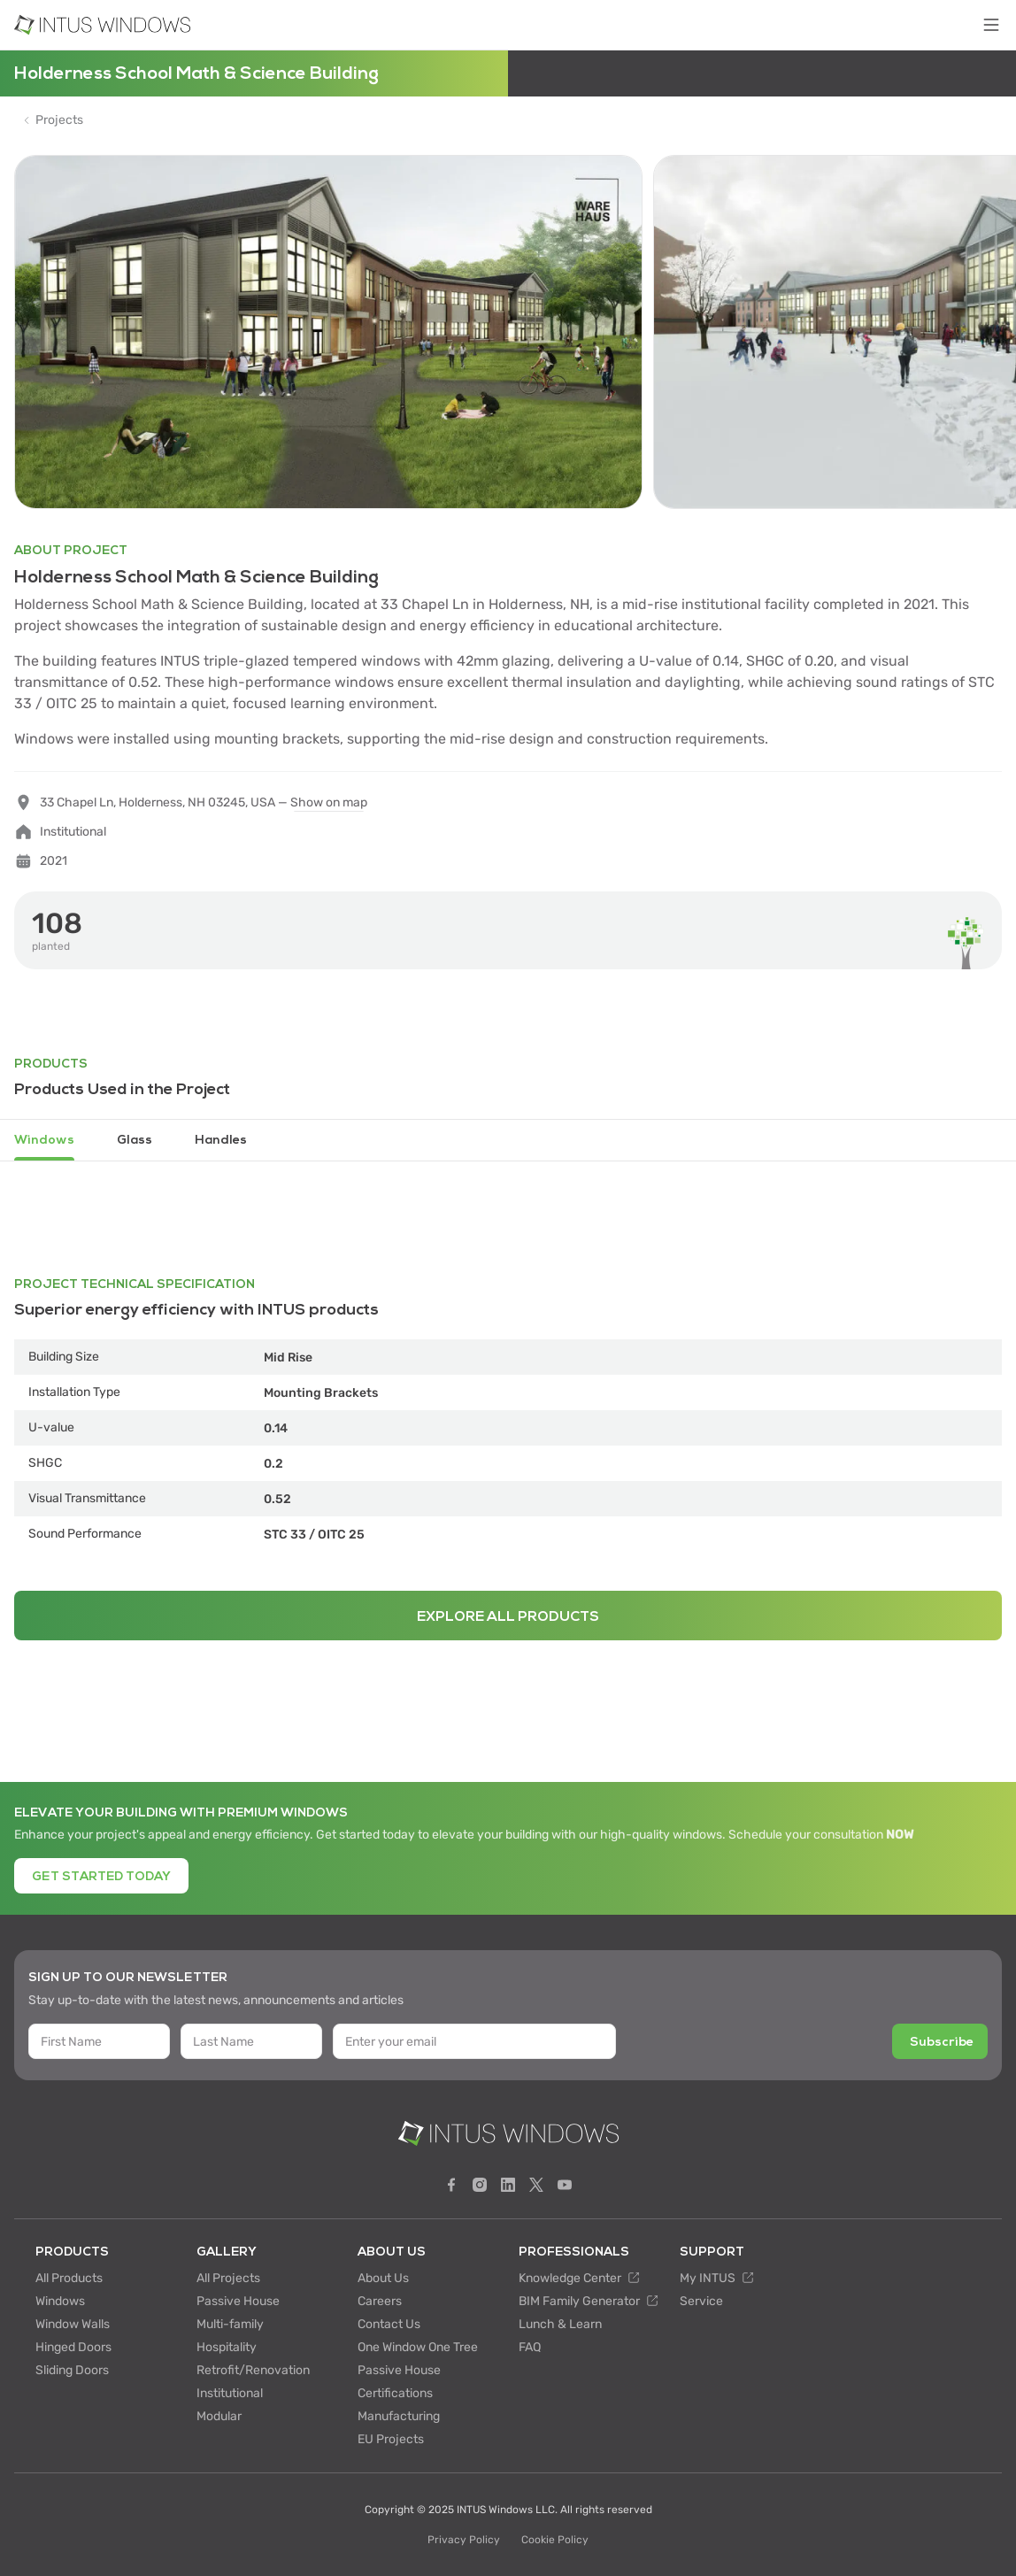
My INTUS (717, 2278)
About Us (383, 2278)
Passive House (238, 2301)
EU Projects (391, 2439)
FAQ (530, 2347)
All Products (69, 2278)
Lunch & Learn (560, 2324)
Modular (219, 2416)
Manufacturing (399, 2416)
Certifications (395, 2393)
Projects (59, 120)
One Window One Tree (418, 2347)
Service (701, 2301)
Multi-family (230, 2324)
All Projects (228, 2278)
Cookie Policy (555, 2540)
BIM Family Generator (588, 2301)
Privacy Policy (463, 2540)
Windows (60, 2301)
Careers (380, 2301)
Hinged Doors (73, 2347)
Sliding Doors (72, 2370)
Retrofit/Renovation (253, 2370)
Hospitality (226, 2347)
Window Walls (72, 2324)
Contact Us (389, 2324)
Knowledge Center (579, 2278)
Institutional (229, 2393)
